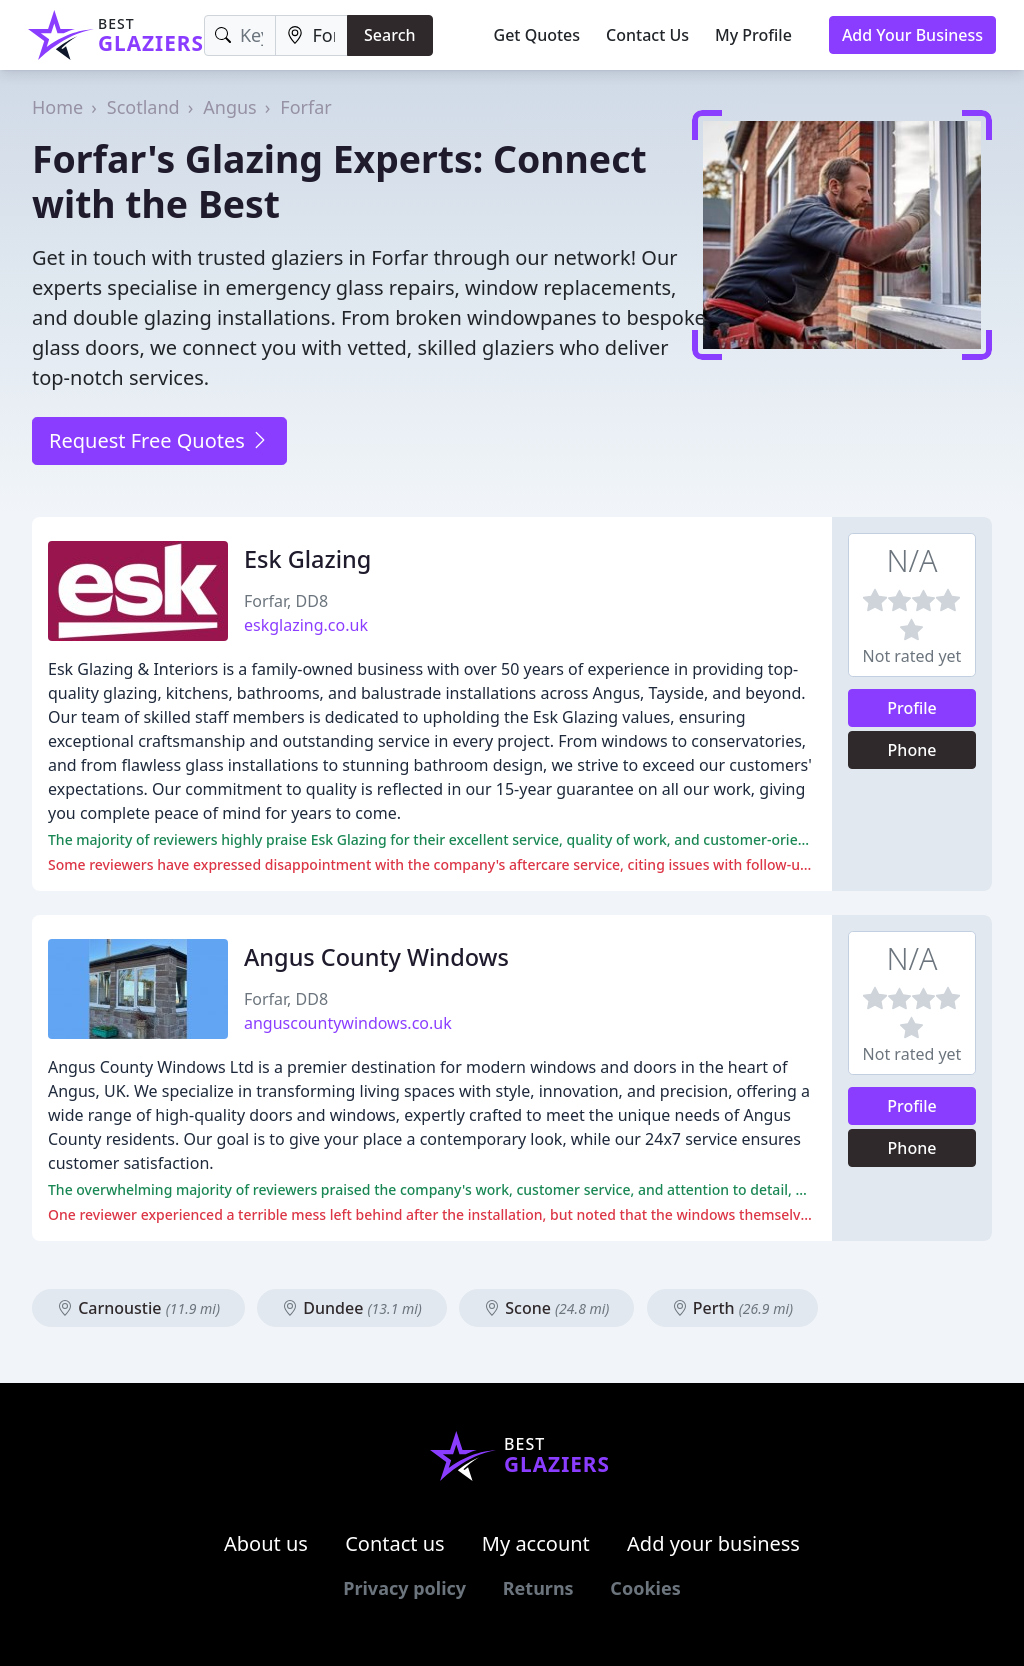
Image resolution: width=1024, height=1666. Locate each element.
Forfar (305, 107)
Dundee (352, 1308)
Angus (229, 107)
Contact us (395, 1543)
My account (536, 1543)
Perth (733, 1308)
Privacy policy (404, 1588)
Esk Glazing (307, 559)
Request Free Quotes (159, 440)
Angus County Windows (376, 957)
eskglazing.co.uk (306, 625)
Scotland (143, 107)
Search (389, 35)
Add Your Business (912, 35)
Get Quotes (537, 35)
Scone (546, 1308)
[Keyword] (240, 35)
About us (266, 1543)
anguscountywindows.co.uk (348, 1023)
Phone (912, 750)
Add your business (713, 1543)
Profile (912, 708)
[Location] (312, 35)
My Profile (753, 35)
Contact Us (647, 35)
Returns (538, 1588)
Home (57, 107)
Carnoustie (138, 1308)
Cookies (645, 1588)
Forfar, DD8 (286, 601)
